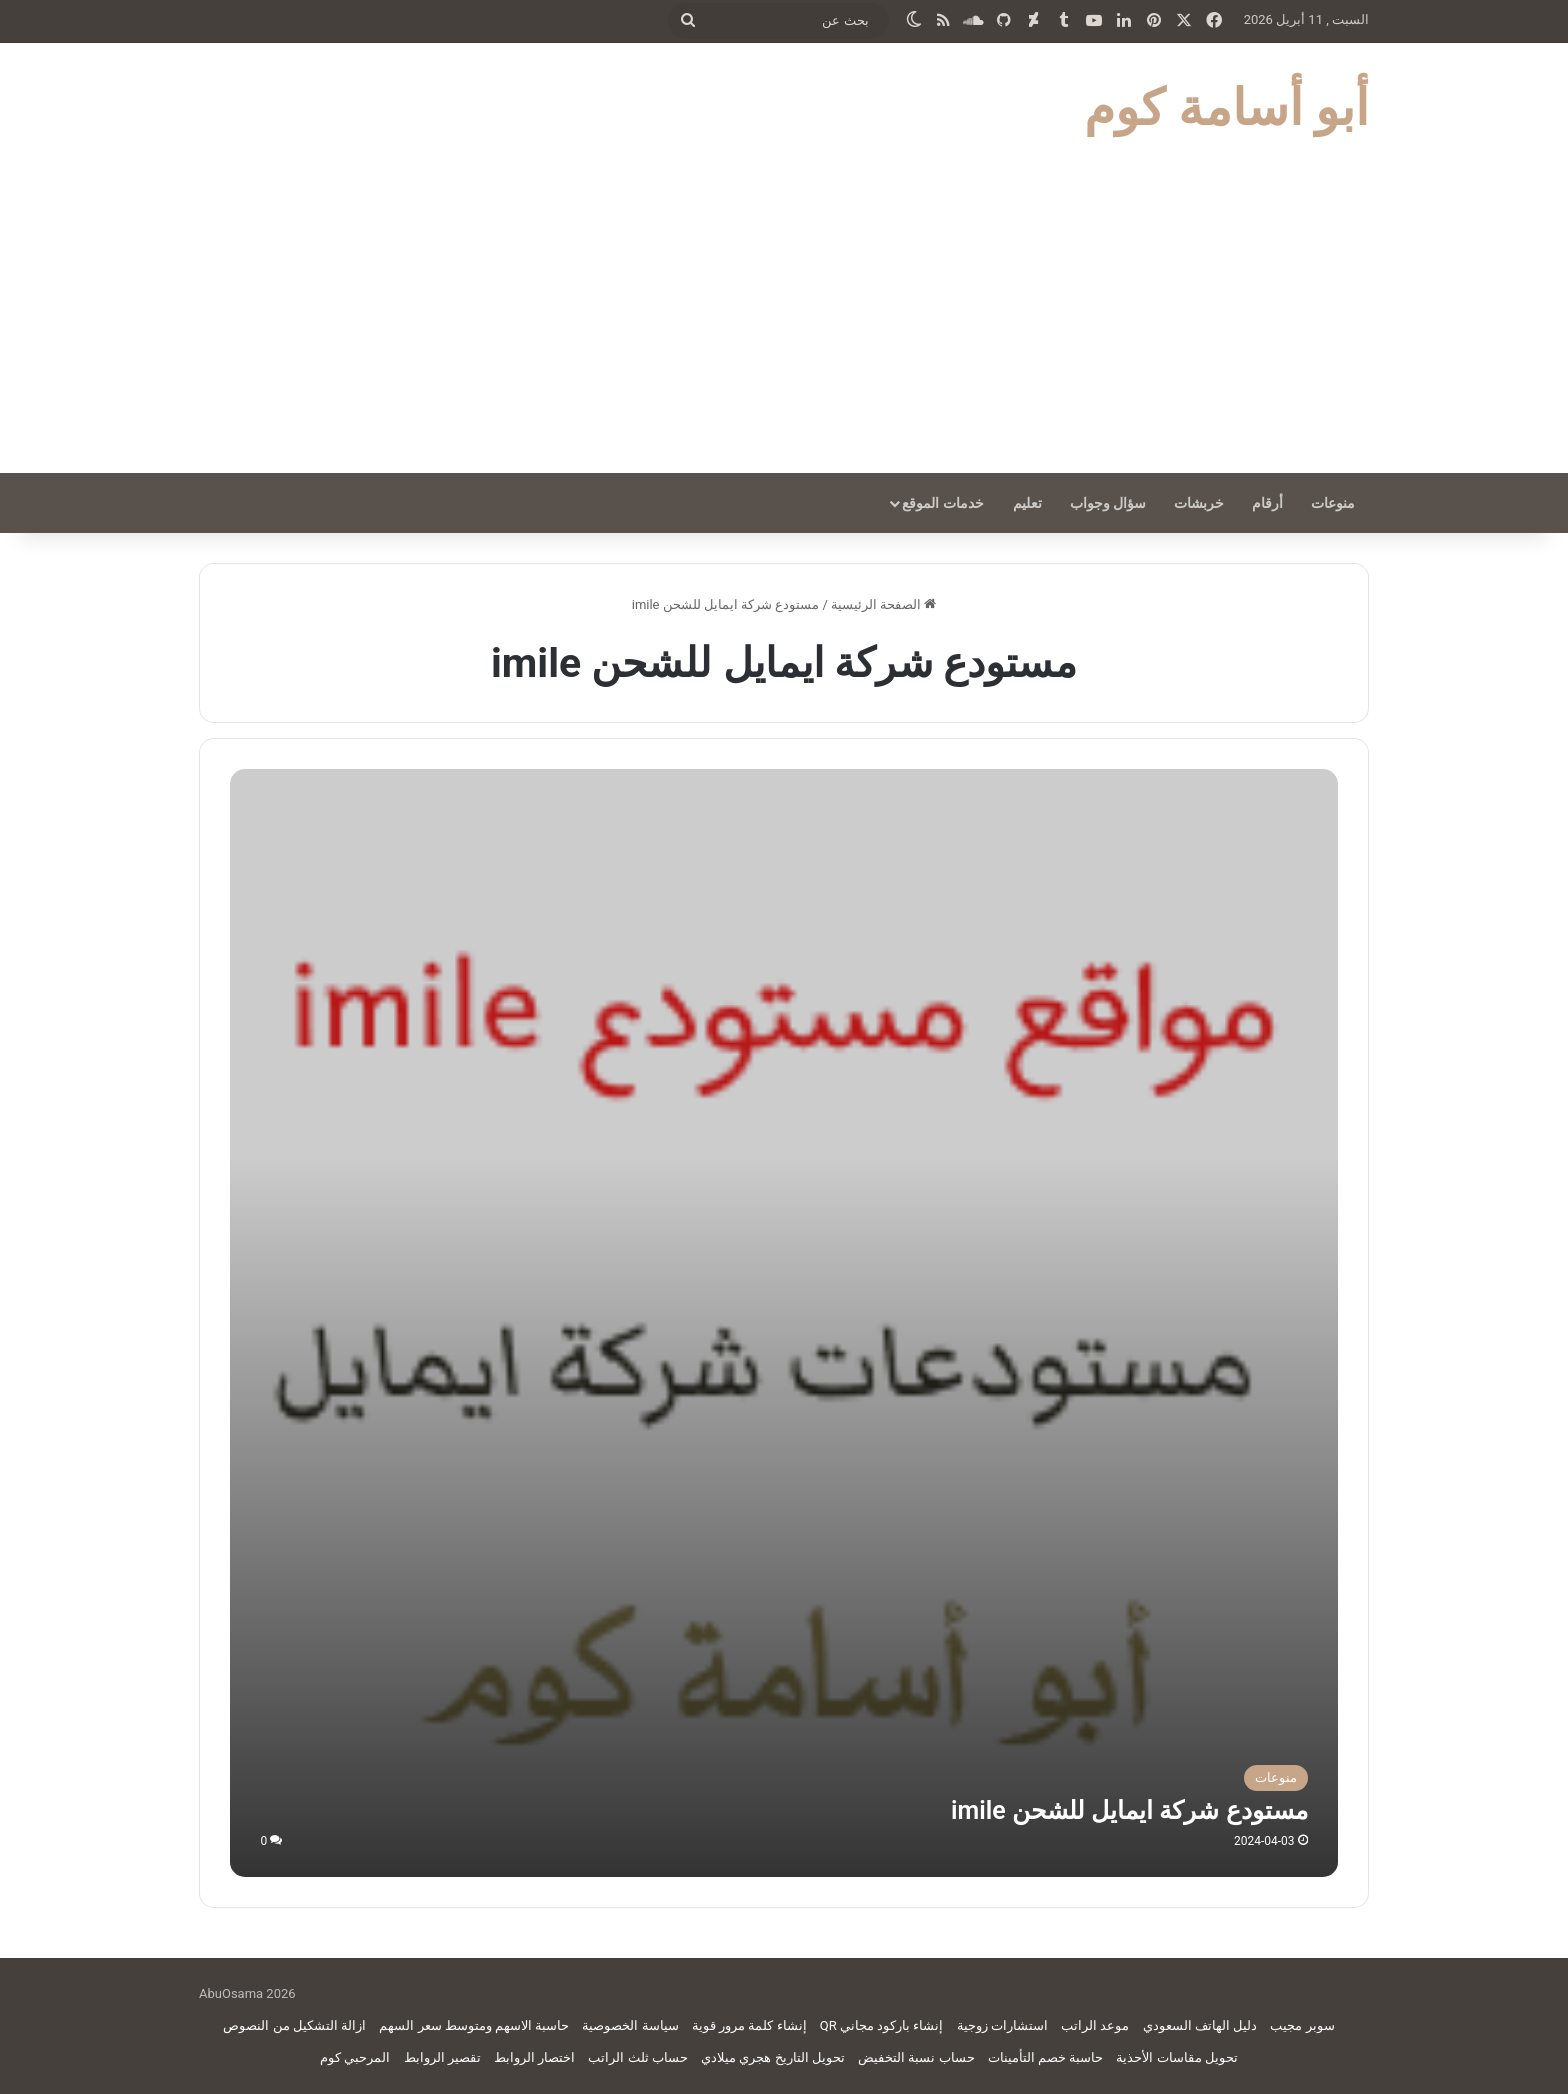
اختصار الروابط (534, 2057)
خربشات (1199, 503)
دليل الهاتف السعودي (1200, 2025)
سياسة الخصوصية (630, 2025)
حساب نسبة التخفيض (916, 2057)
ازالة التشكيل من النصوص (294, 2025)
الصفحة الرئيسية (883, 604)
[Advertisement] (784, 323)
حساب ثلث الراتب (637, 2057)
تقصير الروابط (442, 2057)
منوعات (1333, 503)
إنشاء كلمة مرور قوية (749, 2025)
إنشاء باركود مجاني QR (882, 2025)
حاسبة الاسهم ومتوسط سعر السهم (474, 2025)
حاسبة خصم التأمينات (1045, 2057)
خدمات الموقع (942, 503)
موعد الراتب (1095, 2025)
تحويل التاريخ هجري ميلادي (773, 2057)
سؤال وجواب (1108, 503)
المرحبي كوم (355, 2057)
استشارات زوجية (1002, 2025)
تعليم (1027, 503)
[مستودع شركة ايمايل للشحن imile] (783, 1322)
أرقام (1267, 503)
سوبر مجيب (1302, 2025)
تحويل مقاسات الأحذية (1176, 2057)
